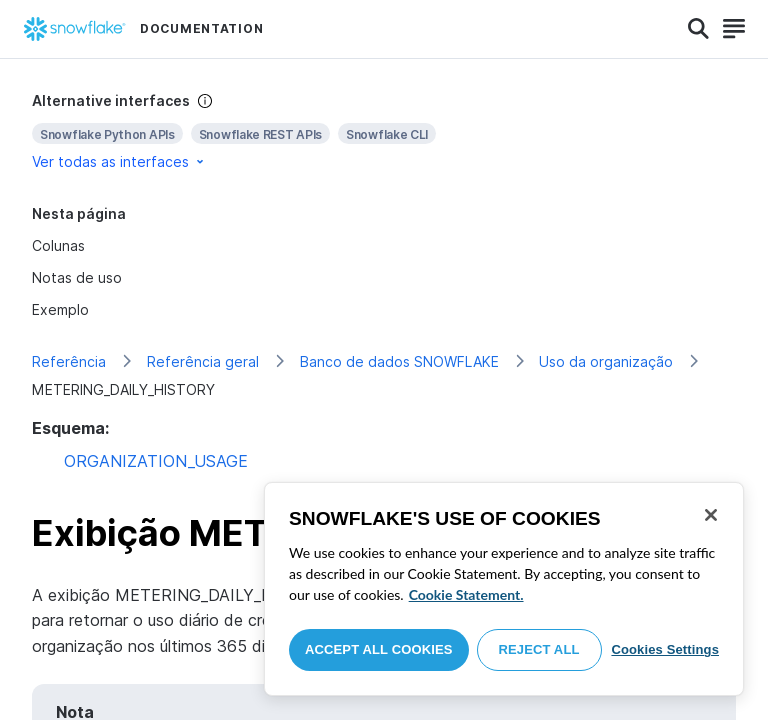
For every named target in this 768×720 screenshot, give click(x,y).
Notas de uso (77, 277)
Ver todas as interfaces (119, 161)
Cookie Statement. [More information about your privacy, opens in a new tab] (466, 594)
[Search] (698, 29)
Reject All (539, 649)
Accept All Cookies (379, 649)
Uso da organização (606, 361)
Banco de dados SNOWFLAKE (399, 361)
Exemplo (60, 309)
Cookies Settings (665, 649)
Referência (69, 361)
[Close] (711, 515)
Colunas (58, 245)
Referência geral (203, 361)
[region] (504, 589)
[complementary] (384, 131)
